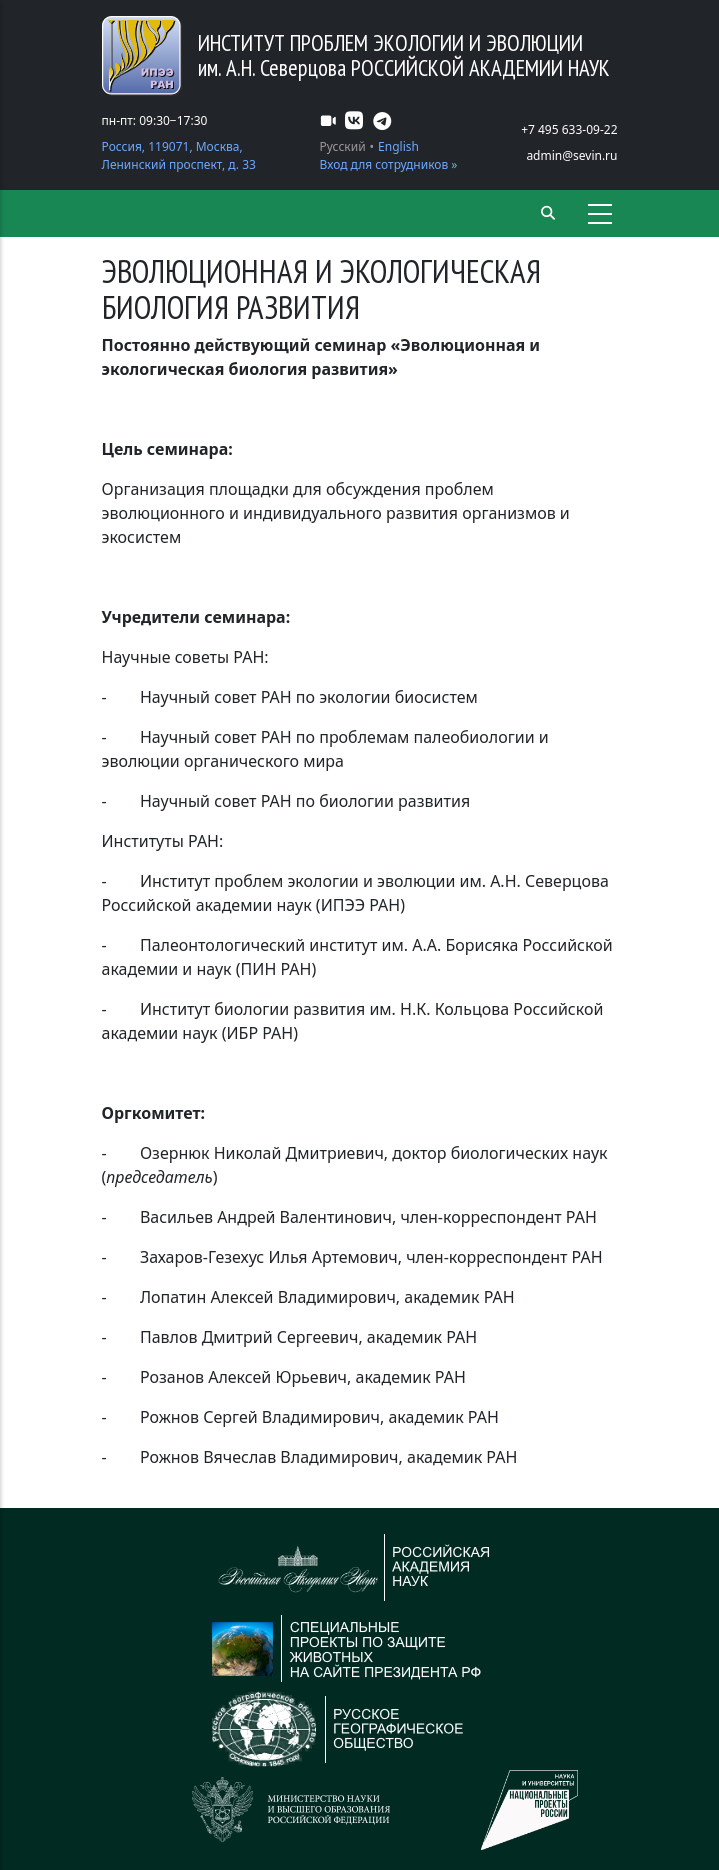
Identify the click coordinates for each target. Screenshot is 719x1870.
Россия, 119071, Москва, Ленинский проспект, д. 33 (179, 155)
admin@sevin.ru (571, 155)
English (398, 146)
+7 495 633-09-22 (569, 129)
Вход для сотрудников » (389, 164)
